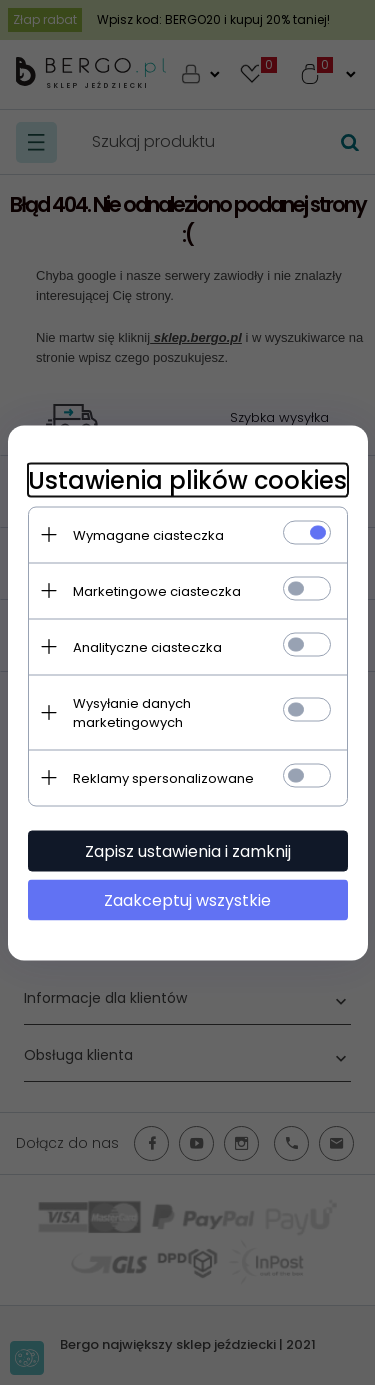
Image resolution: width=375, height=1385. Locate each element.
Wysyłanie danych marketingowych (132, 712)
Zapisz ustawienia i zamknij (188, 850)
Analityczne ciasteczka (147, 646)
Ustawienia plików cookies (187, 479)
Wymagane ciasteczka (148, 534)
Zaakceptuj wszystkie (187, 899)
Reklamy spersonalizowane (163, 777)
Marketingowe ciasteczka (157, 590)
